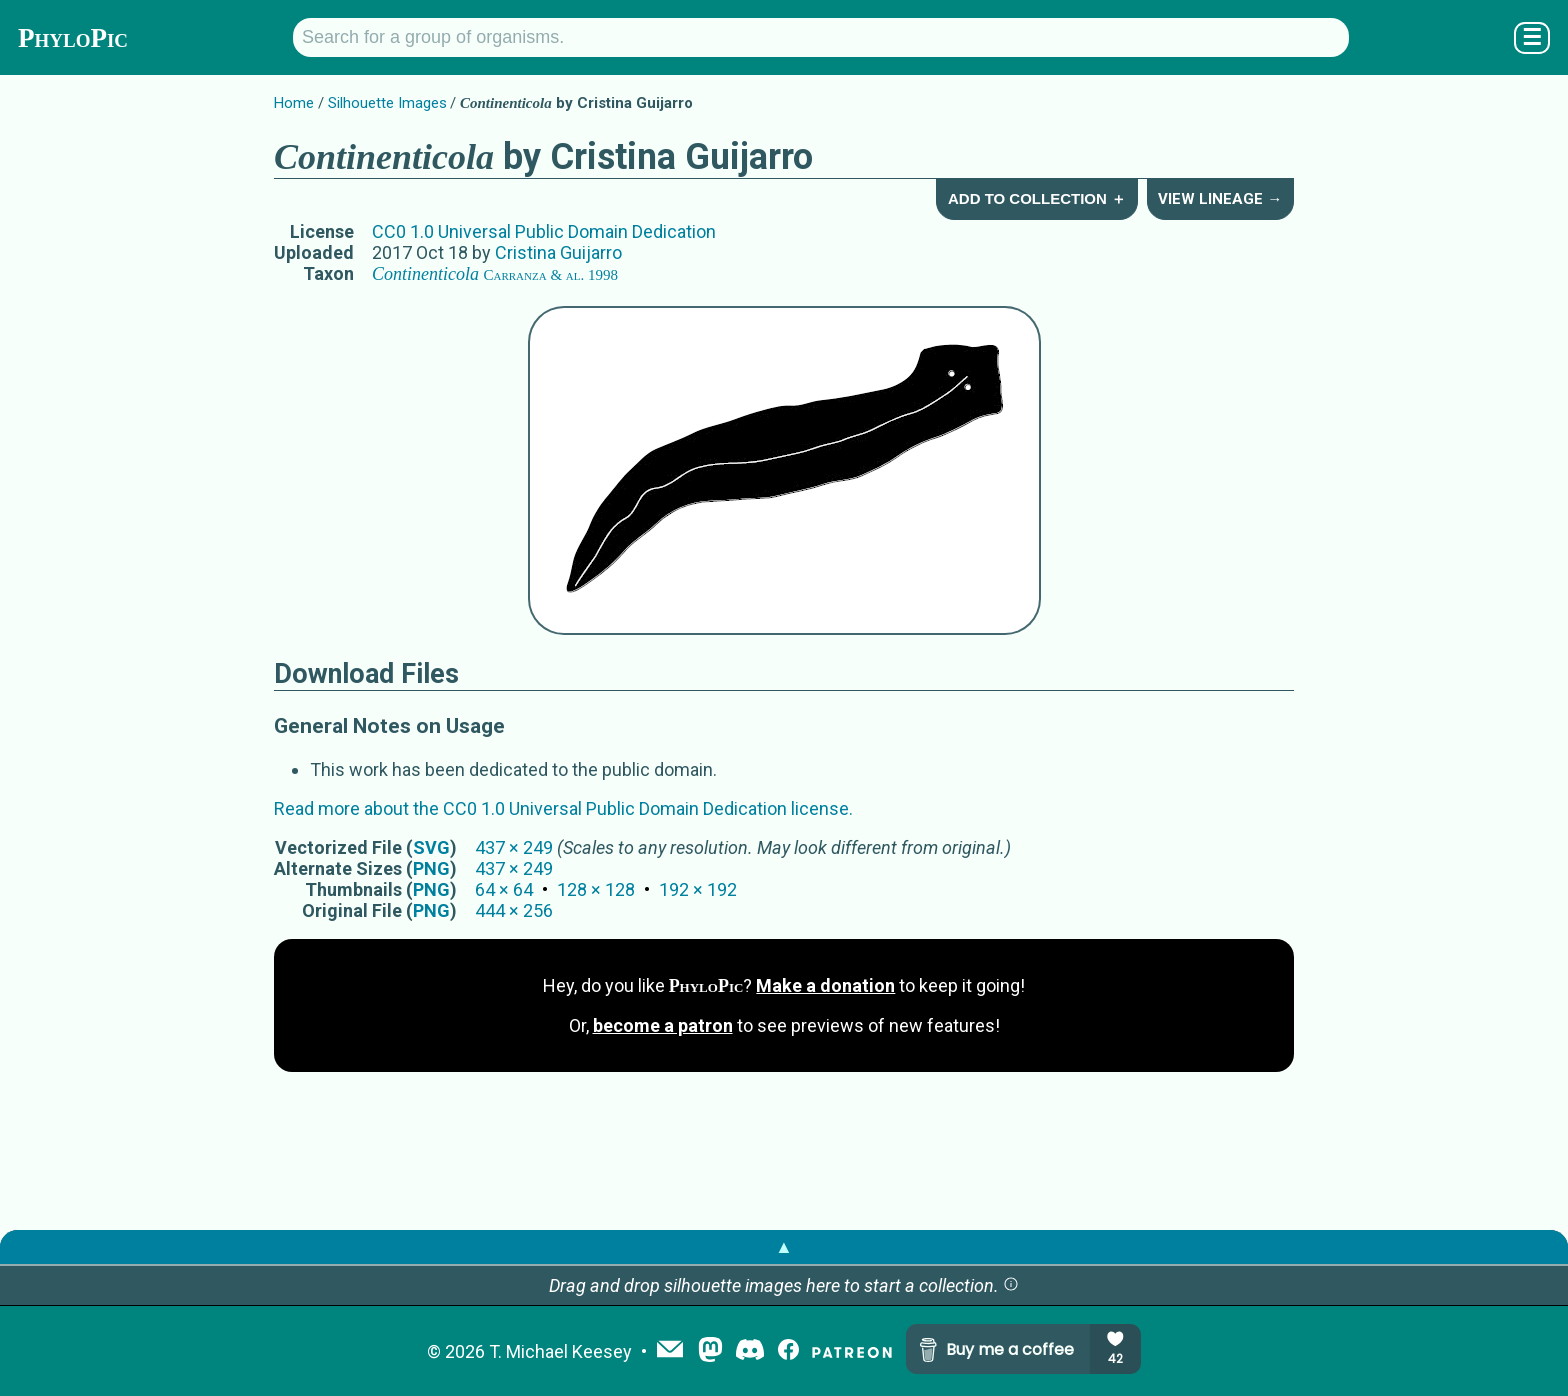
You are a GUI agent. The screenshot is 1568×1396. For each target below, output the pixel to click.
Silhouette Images (387, 103)
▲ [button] (784, 1246)
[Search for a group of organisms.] (821, 37)
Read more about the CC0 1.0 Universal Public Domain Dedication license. (563, 808)
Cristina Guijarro (558, 252)
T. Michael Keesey (560, 1351)
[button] (1011, 1285)
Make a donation (825, 985)
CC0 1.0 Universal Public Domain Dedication (544, 231)
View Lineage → (1220, 199)
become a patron (663, 1025)
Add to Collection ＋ (1037, 198)
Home (294, 103)
